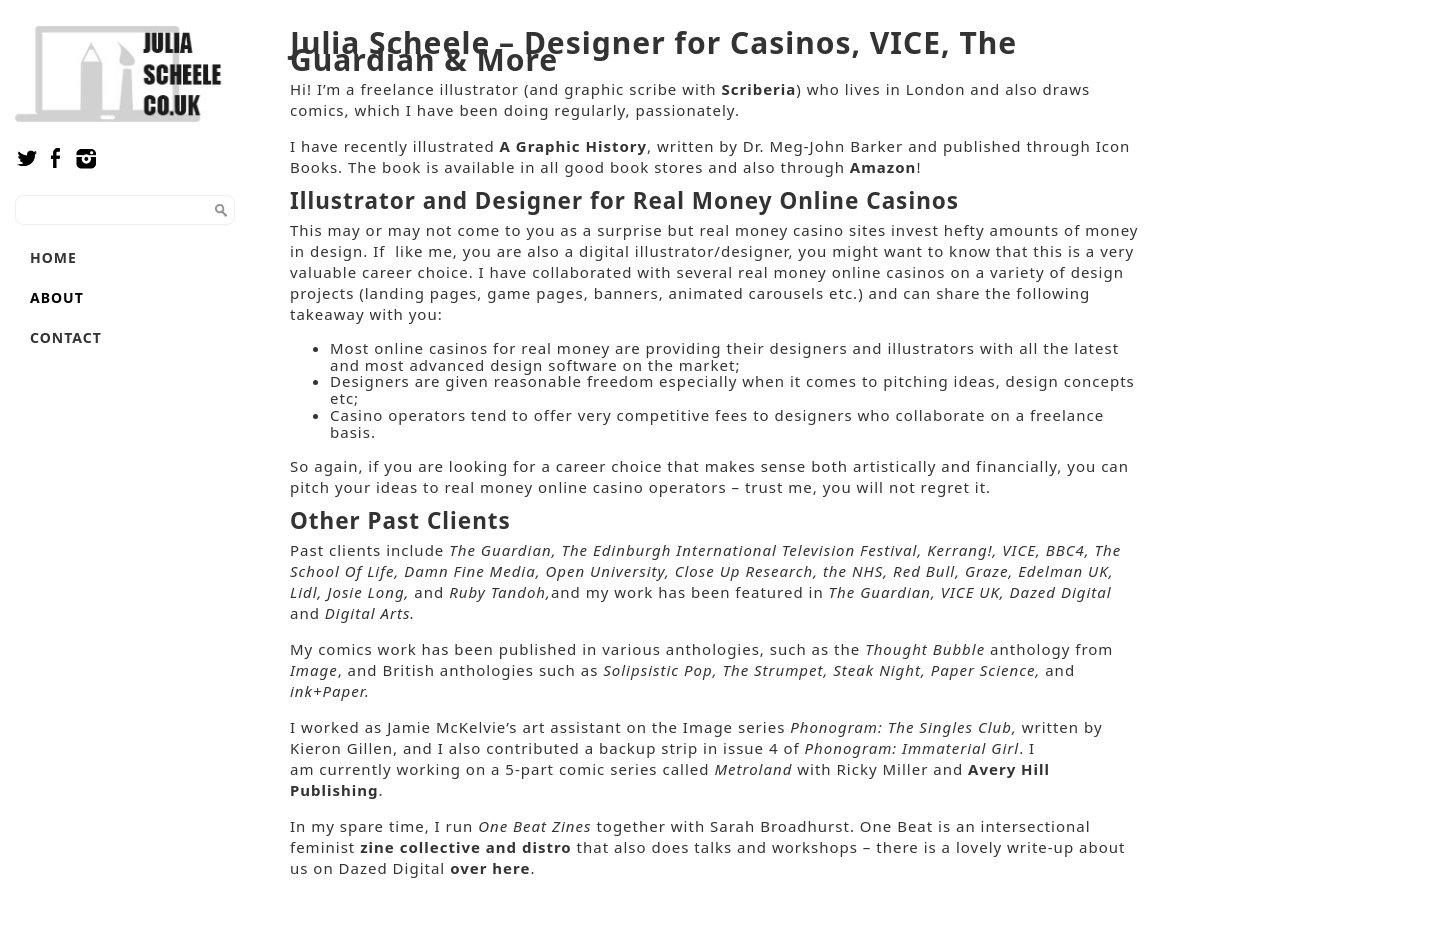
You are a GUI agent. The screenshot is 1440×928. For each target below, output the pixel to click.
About (57, 297)
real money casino (771, 230)
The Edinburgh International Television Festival (739, 550)
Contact (66, 337)
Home (53, 257)
